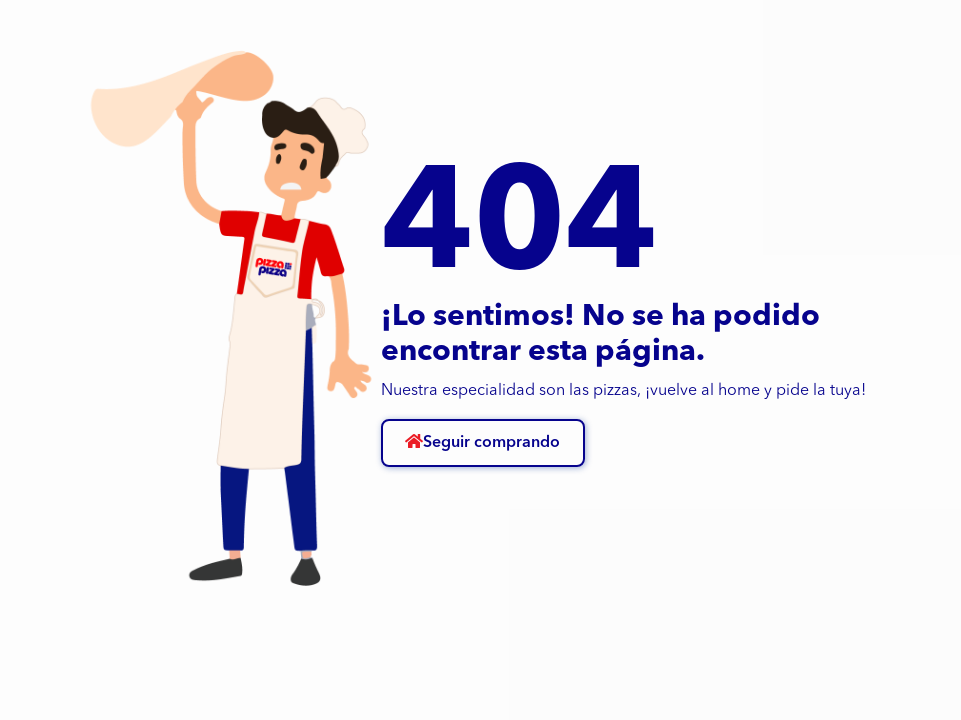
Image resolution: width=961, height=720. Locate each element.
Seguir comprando (482, 442)
